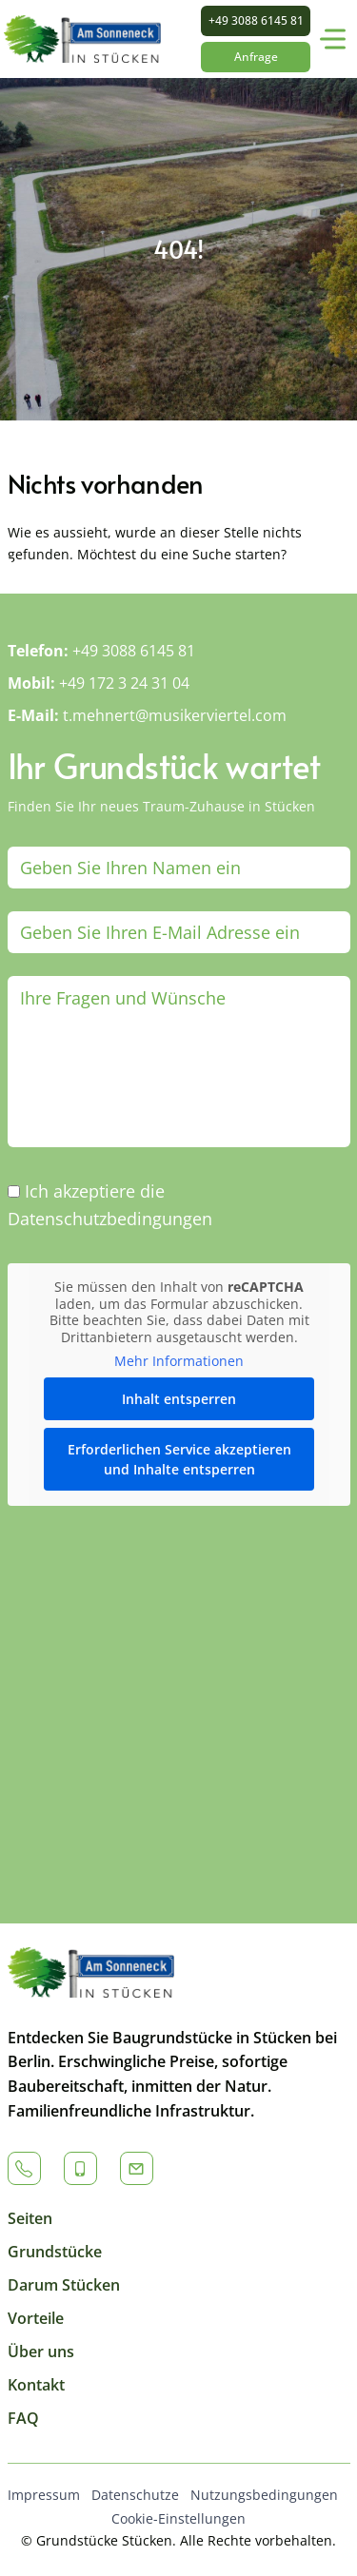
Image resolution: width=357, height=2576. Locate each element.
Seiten (30, 2218)
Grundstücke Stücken (104, 2540)
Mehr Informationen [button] (179, 1361)
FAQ (23, 2418)
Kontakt (36, 2384)
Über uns (41, 2351)
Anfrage (256, 57)
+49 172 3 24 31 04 (124, 683)
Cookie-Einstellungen (178, 2518)
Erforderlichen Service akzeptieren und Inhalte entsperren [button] (178, 1458)
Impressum (44, 2495)
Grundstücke (55, 2251)
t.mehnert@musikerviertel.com (175, 715)
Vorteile (36, 2318)
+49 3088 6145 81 (256, 20)
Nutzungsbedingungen (264, 2495)
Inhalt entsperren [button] (179, 1398)
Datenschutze (135, 2495)
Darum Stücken (64, 2284)
